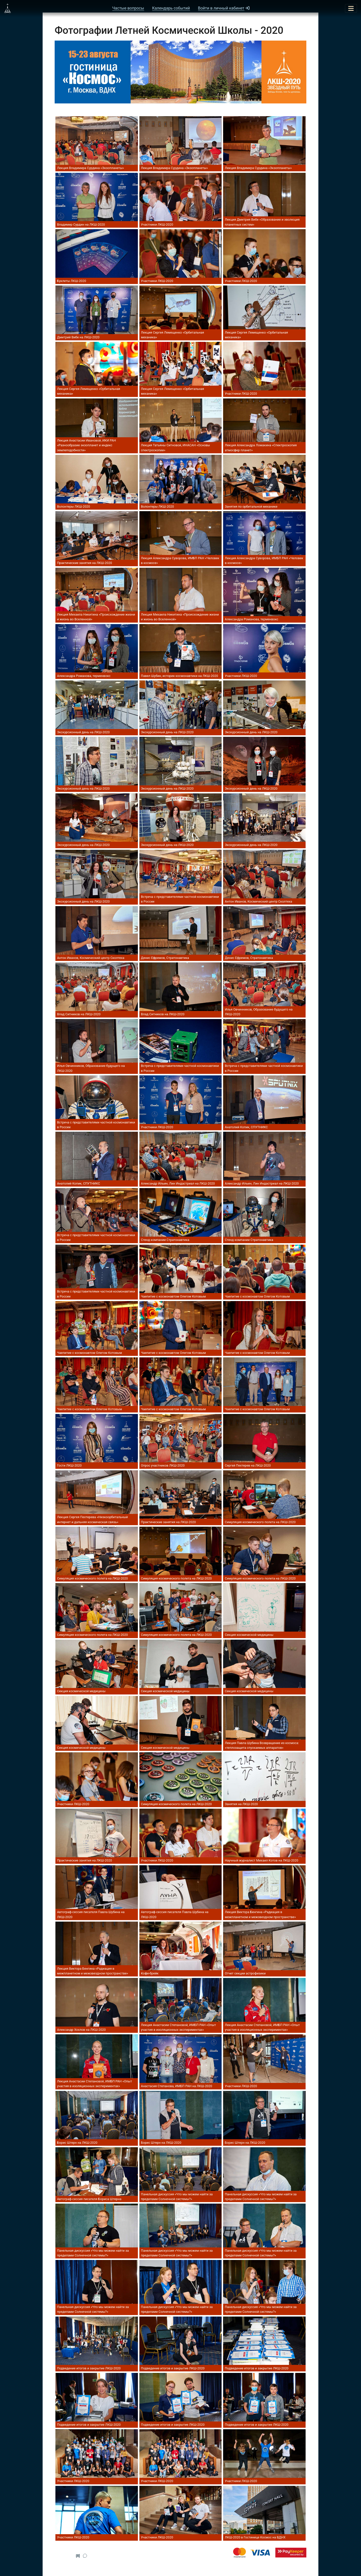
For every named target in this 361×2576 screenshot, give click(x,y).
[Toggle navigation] (351, 8)
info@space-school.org (73, 2549)
